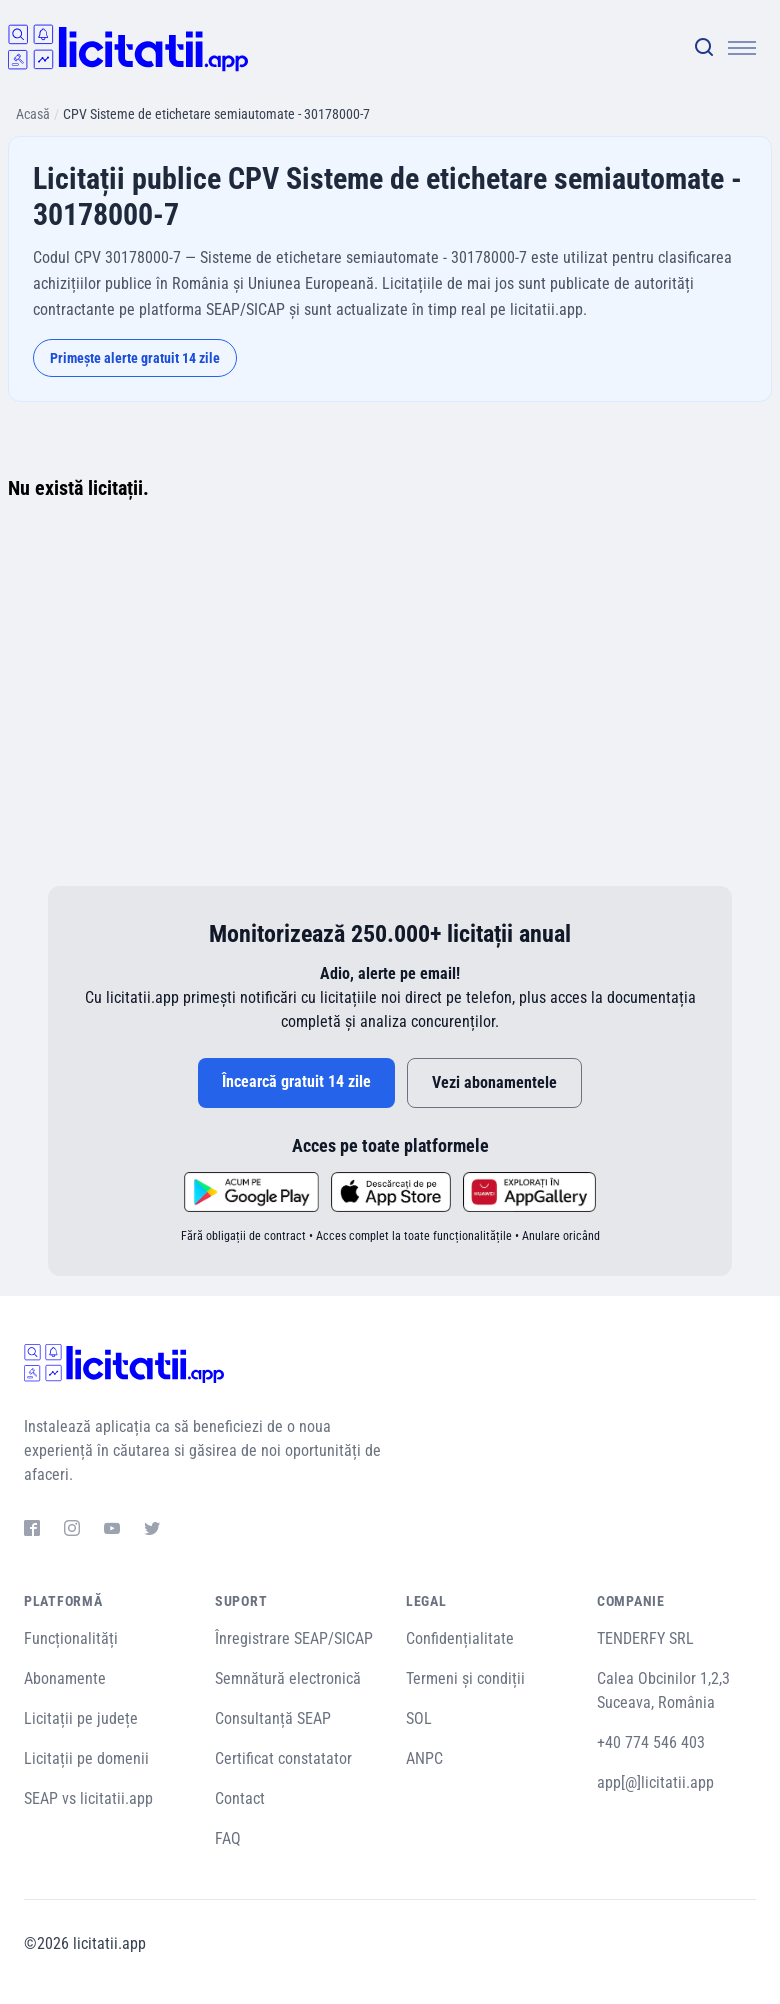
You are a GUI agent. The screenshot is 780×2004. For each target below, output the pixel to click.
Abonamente (65, 1678)
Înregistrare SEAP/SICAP (294, 1638)
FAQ (228, 1838)
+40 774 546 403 (651, 1742)
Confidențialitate (460, 1638)
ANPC (424, 1758)
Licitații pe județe (81, 1718)
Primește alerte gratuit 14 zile (135, 358)
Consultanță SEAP (273, 1718)
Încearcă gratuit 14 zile (296, 1081)
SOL (419, 1718)
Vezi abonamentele (494, 1082)
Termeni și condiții (465, 1678)
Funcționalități (71, 1638)
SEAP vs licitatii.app (88, 1798)
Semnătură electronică (288, 1678)
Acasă (33, 114)
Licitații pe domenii (86, 1758)
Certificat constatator (283, 1758)
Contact (240, 1798)
